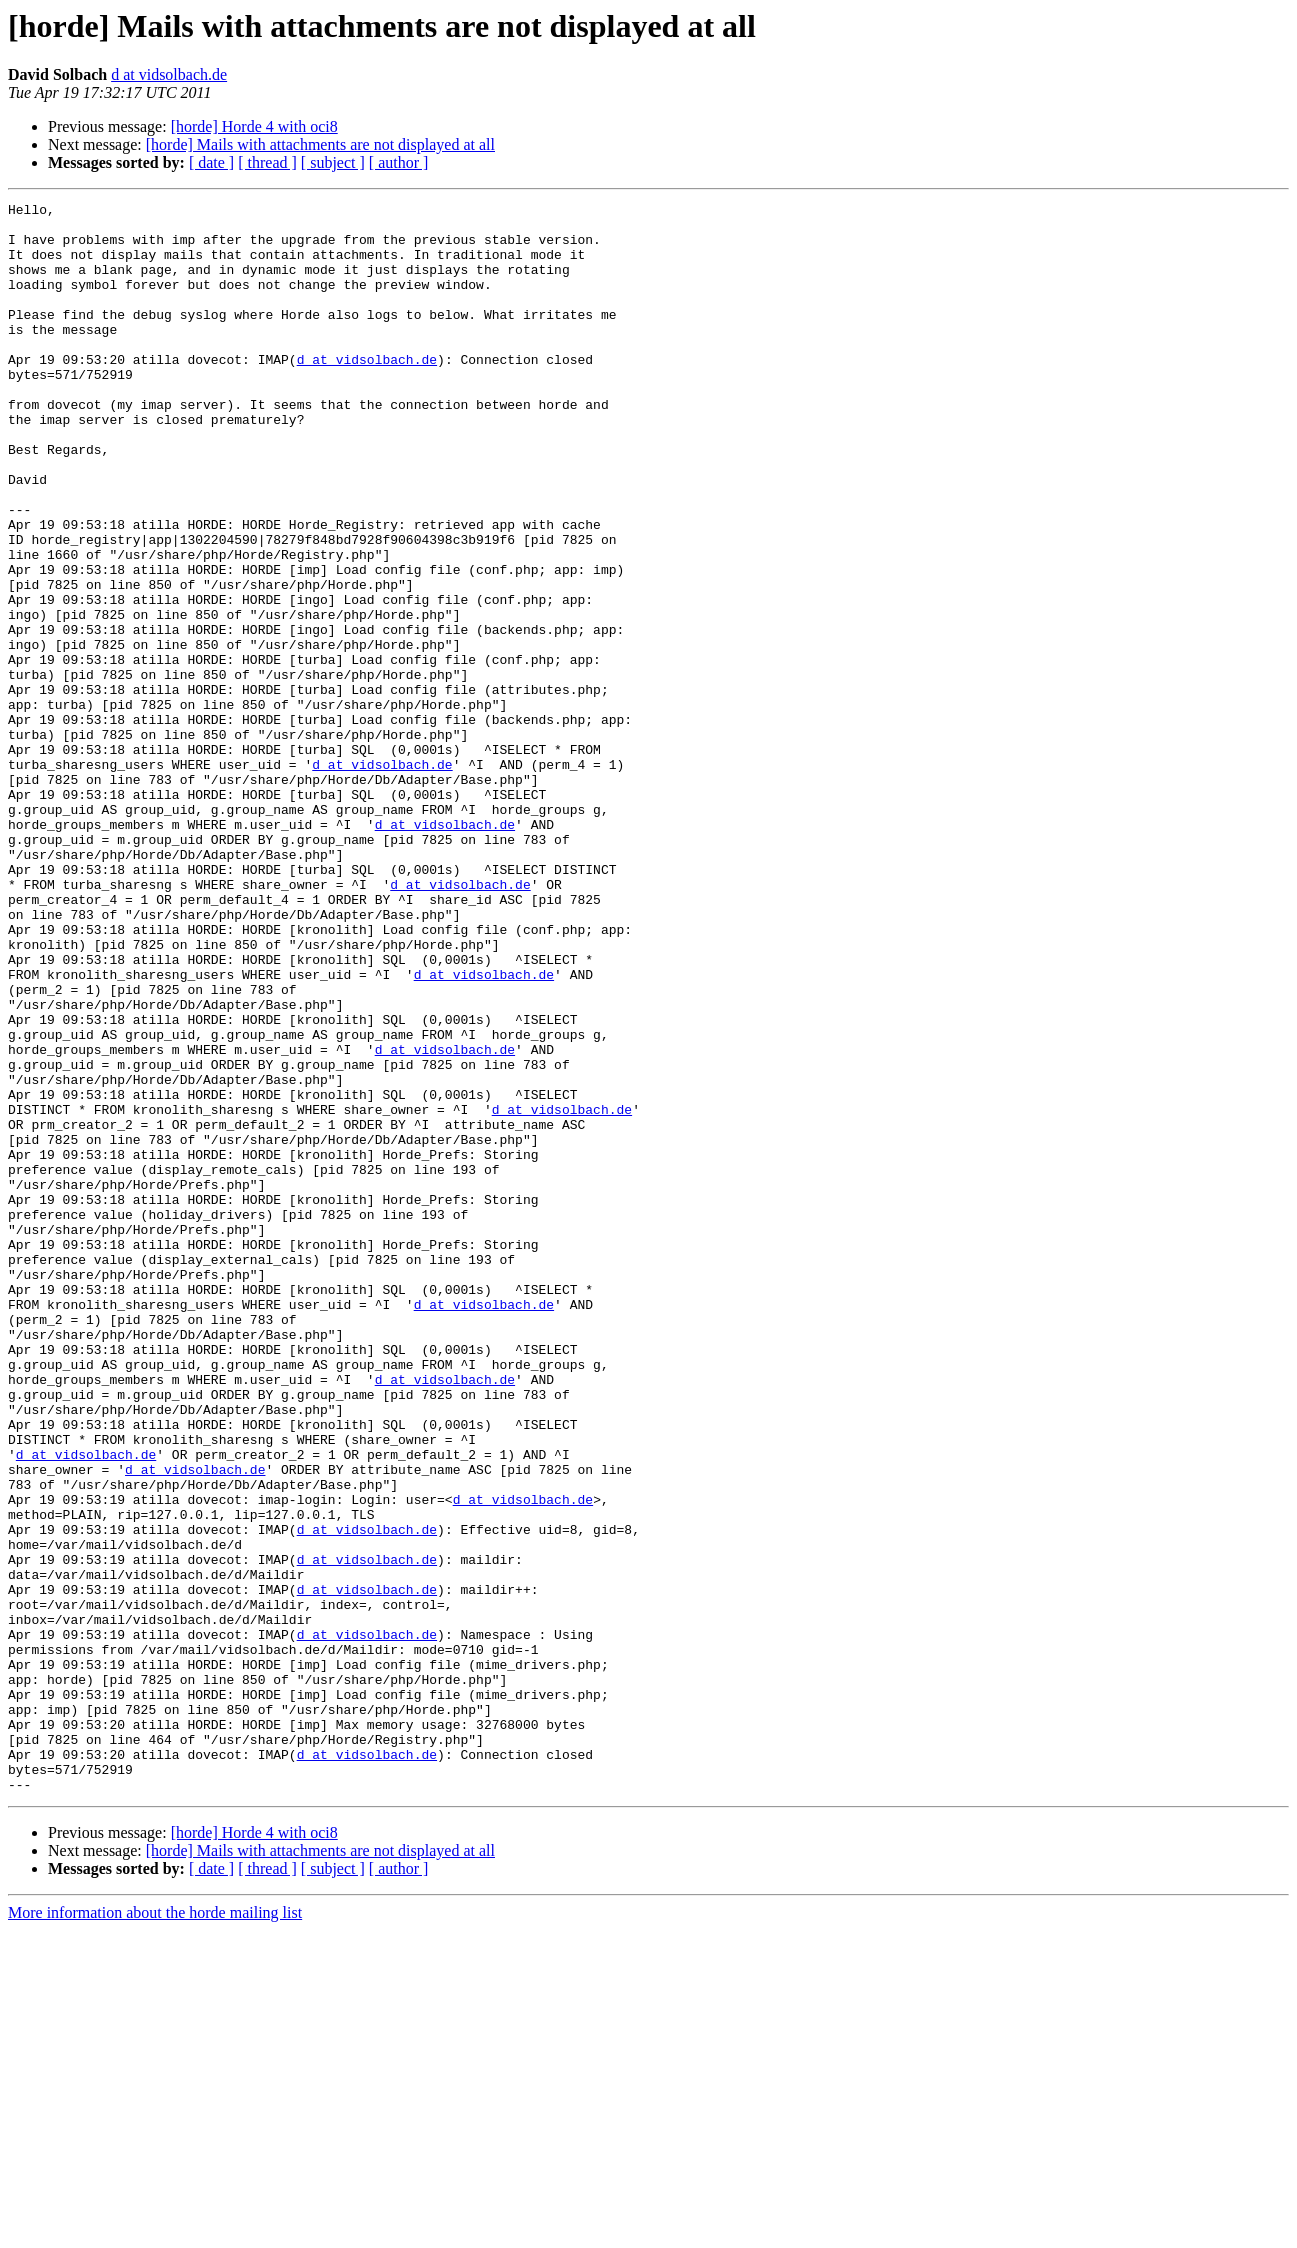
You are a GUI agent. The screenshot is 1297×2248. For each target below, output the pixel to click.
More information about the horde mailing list (155, 2230)
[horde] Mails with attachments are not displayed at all (320, 144)
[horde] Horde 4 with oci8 (254, 126)
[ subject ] (333, 162)
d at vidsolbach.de (169, 74)
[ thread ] (267, 162)
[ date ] (211, 162)
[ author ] (399, 162)
